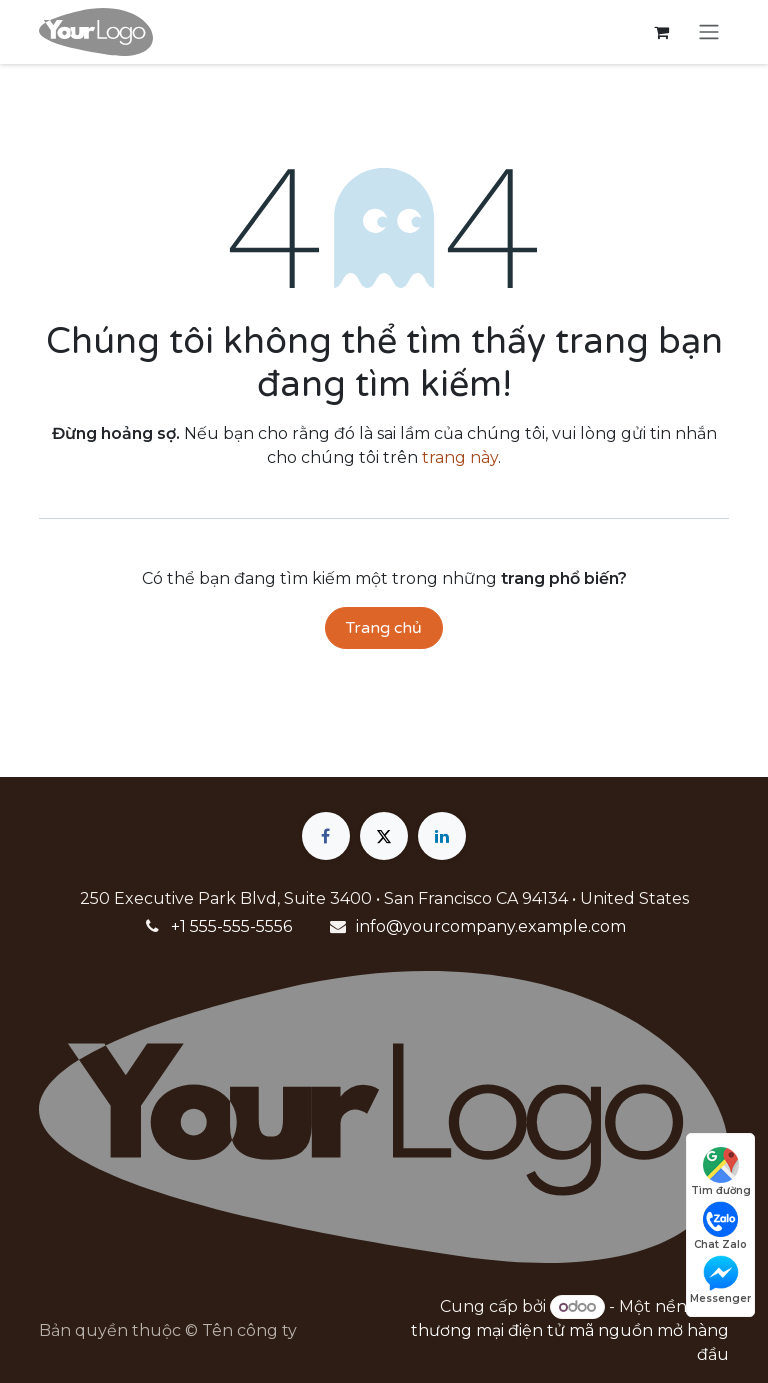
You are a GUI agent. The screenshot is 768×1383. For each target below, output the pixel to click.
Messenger (720, 1280)
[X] (384, 836)
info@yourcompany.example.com (491, 926)
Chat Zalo (720, 1226)
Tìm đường (721, 1172)
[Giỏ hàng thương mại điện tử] (661, 32)
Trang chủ (384, 628)
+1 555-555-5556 (231, 926)
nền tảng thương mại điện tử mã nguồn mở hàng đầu (570, 1330)
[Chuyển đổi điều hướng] (709, 32)
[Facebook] (326, 836)
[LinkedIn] (442, 836)
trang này (460, 457)
